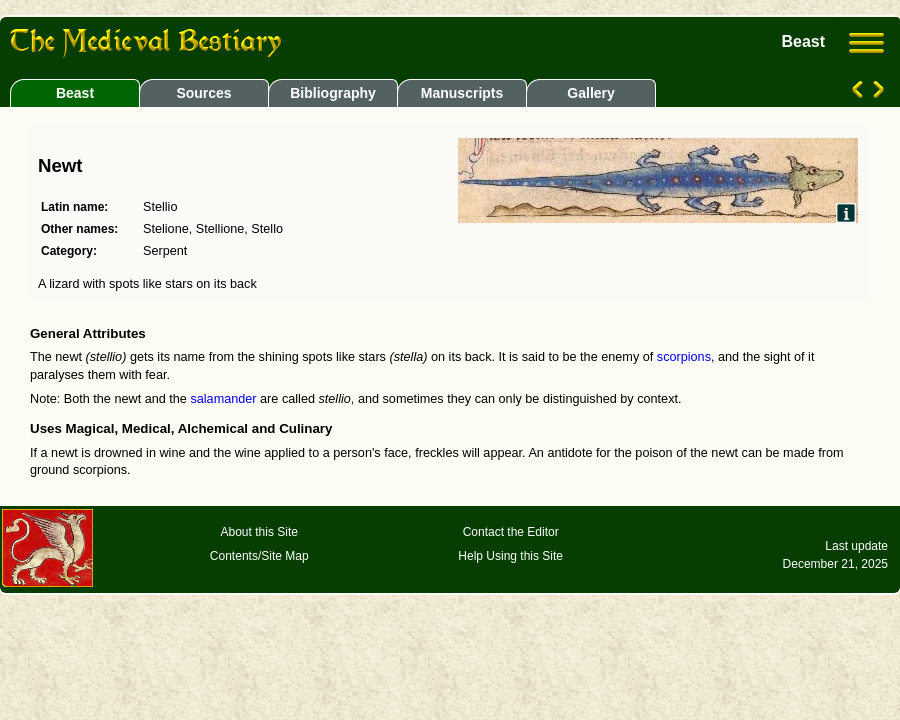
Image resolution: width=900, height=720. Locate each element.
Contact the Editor (511, 532)
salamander (223, 399)
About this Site (259, 532)
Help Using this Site (510, 556)
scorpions (684, 357)
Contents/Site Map (259, 556)
